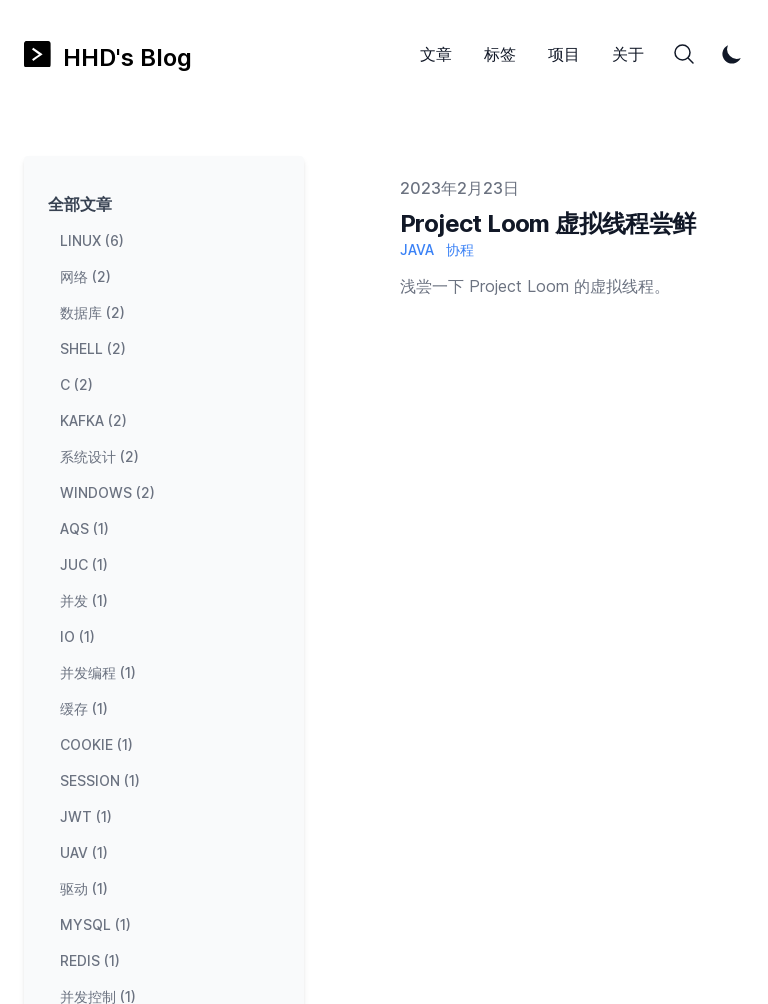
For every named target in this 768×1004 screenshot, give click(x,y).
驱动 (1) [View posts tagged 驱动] (84, 888)
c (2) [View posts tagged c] (76, 384)
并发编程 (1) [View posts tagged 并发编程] (98, 672)
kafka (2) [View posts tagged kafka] (93, 420)
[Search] (684, 54)
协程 (460, 249)
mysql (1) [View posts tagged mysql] (95, 924)
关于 (628, 54)
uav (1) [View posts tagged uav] (84, 852)
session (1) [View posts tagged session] (100, 780)
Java (417, 249)
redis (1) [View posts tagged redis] (90, 960)
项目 (564, 54)
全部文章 (80, 204)
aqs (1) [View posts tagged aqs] (84, 528)
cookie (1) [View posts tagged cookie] (96, 744)
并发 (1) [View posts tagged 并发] (84, 600)
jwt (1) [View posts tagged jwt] (86, 816)
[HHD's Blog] (108, 54)
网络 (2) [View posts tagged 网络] (85, 276)
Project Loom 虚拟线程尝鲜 (548, 223)
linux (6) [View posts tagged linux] (92, 240)
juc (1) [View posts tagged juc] (84, 564)
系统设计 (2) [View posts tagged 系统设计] (99, 456)
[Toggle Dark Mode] (732, 54)
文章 (436, 54)
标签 (500, 54)
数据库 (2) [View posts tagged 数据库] (92, 312)
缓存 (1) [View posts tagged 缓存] (84, 708)
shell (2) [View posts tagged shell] (93, 348)
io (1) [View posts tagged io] (77, 636)
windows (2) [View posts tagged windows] (107, 492)
